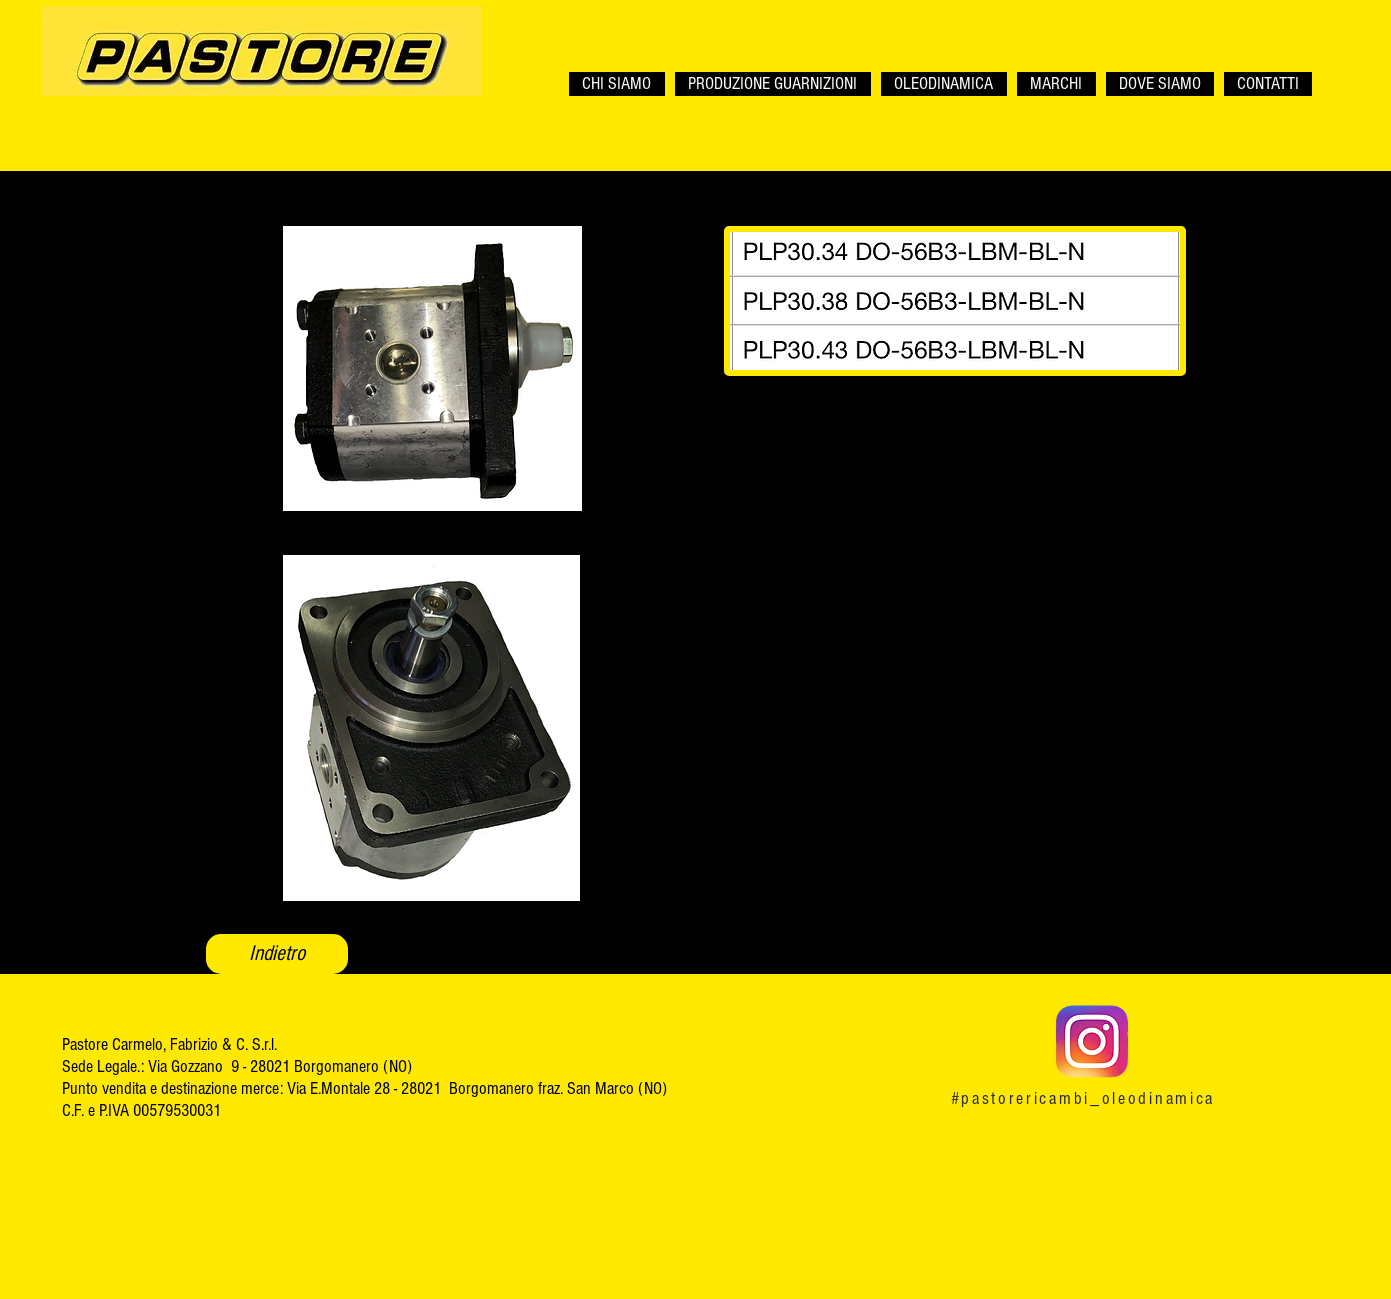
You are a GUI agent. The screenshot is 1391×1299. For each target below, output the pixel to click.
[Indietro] (277, 954)
